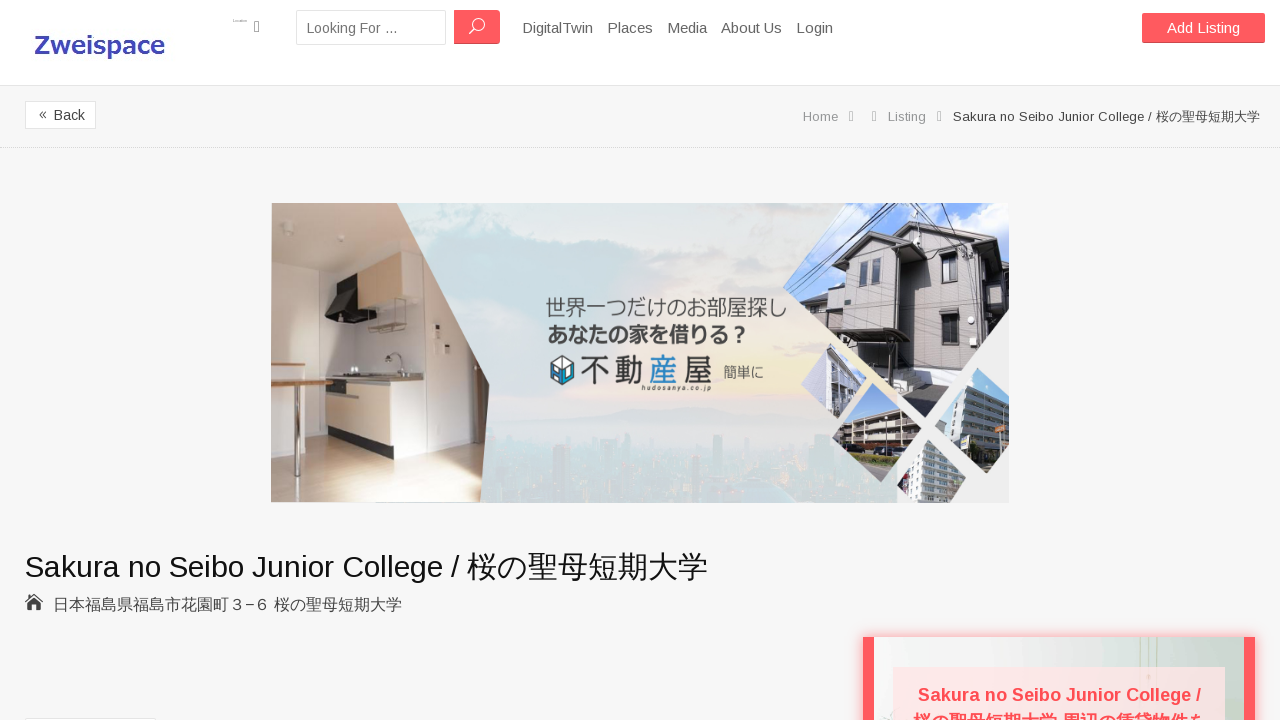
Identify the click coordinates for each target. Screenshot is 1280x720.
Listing (907, 116)
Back (60, 115)
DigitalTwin (604, 27)
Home (820, 116)
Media (734, 27)
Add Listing (1203, 27)
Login (861, 27)
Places (677, 27)
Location (270, 26)
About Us (798, 27)
